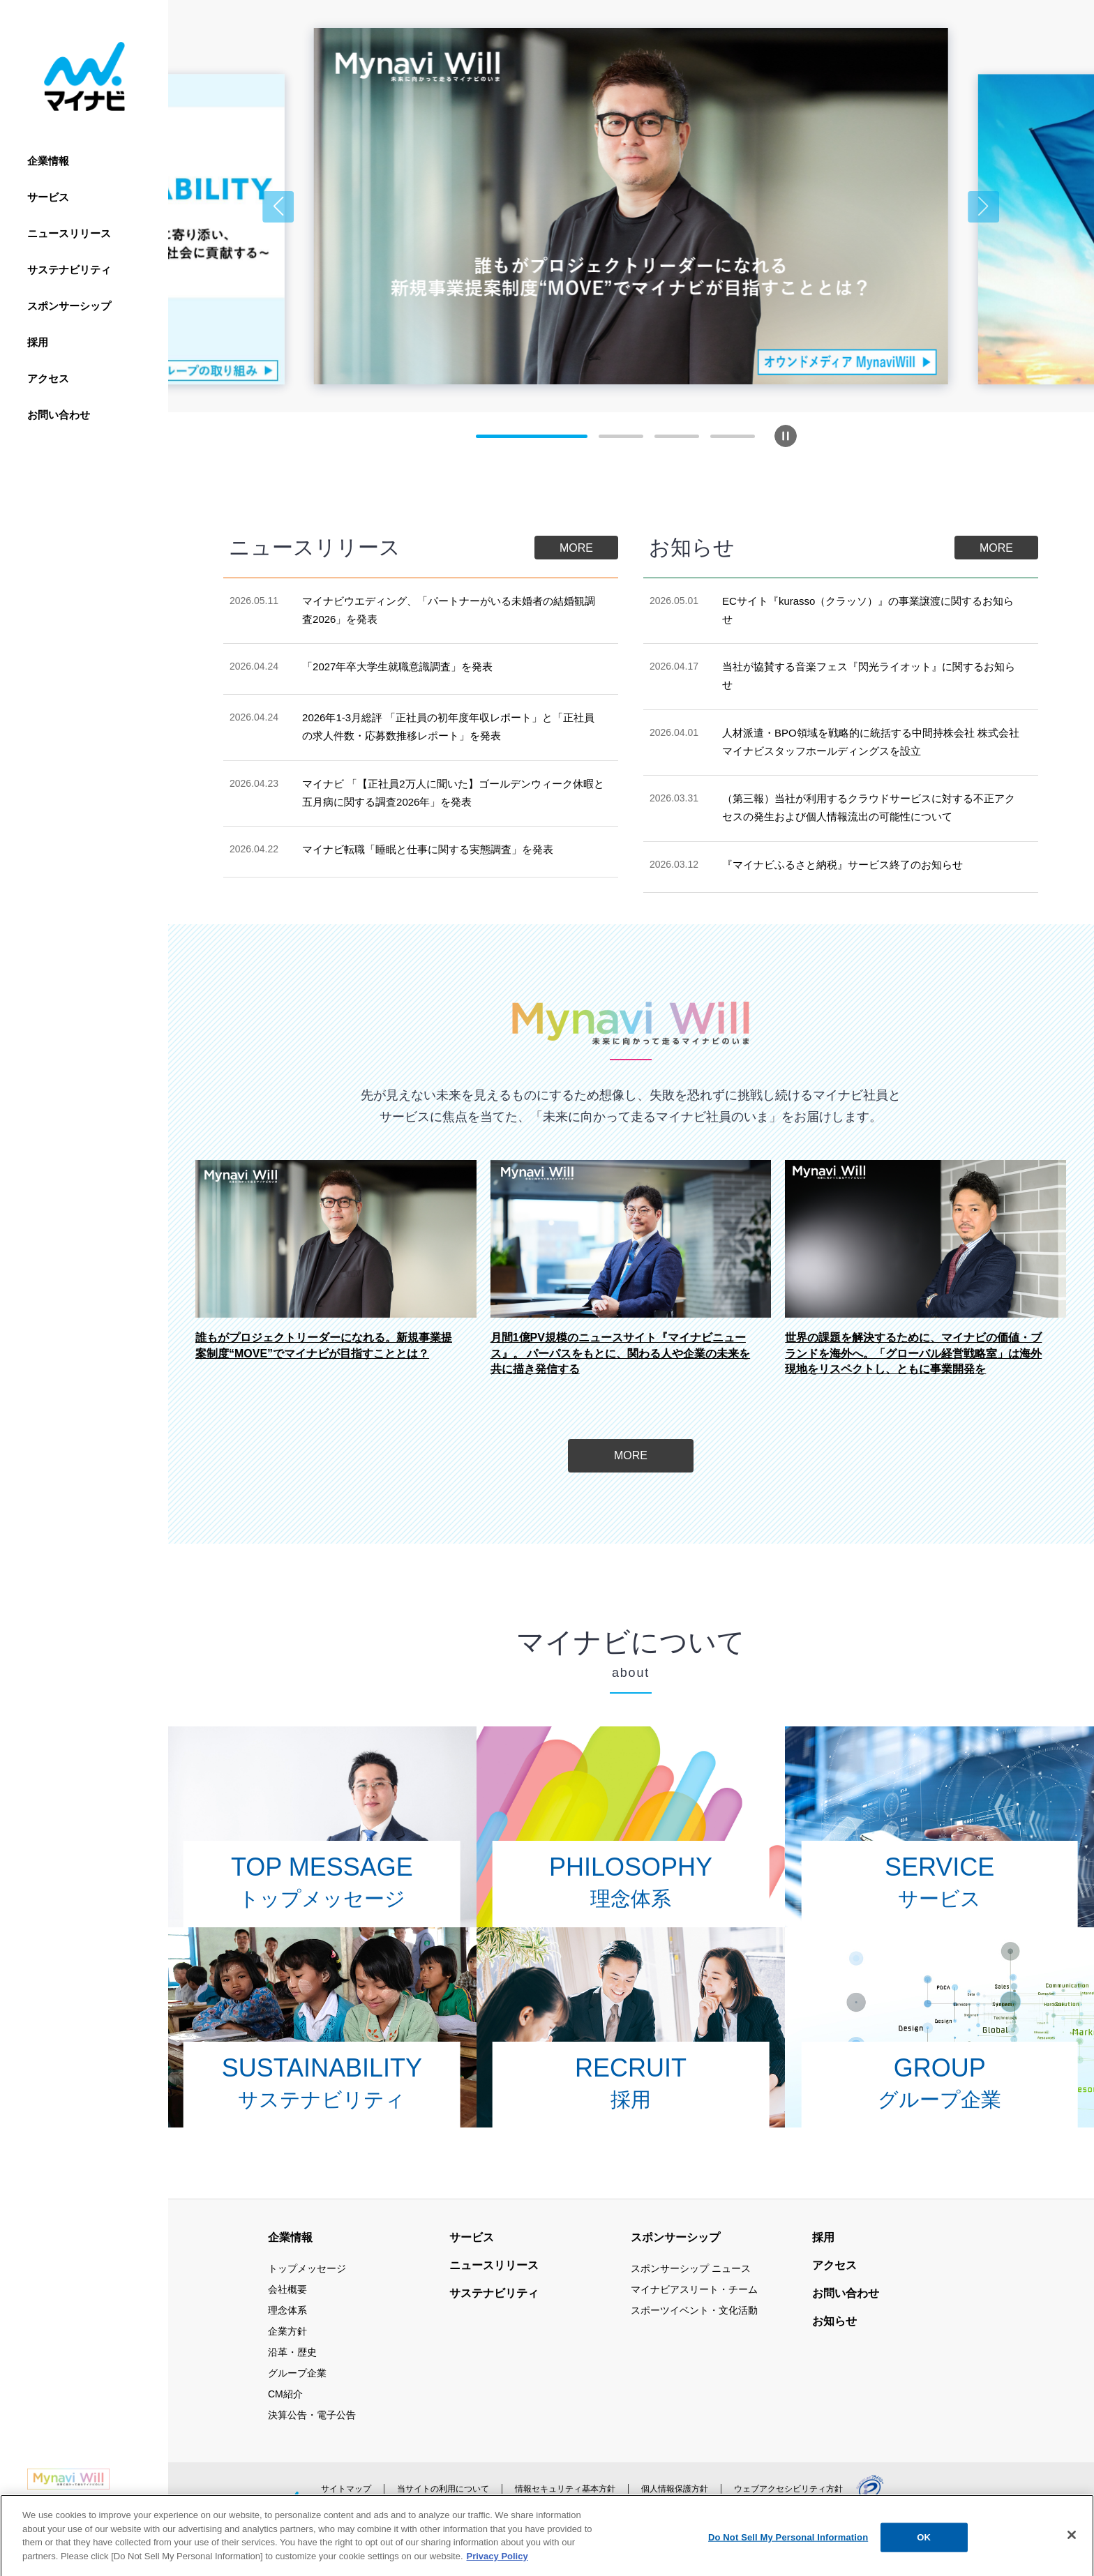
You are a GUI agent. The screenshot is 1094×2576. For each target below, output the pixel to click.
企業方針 (287, 2331)
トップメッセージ (307, 2268)
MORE (576, 548)
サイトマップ (346, 2489)
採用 (37, 342)
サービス (48, 197)
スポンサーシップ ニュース (691, 2268)
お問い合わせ (58, 415)
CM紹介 (285, 2394)
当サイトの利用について (443, 2489)
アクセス (48, 378)
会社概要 (287, 2289)
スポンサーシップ (69, 306)
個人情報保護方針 (674, 2489)
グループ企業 (297, 2373)
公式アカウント (371, 2519)
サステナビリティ (69, 270)
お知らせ (834, 2321)
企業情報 (48, 161)
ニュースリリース (69, 233)
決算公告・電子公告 (312, 2414)
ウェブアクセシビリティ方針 (788, 2489)
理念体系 (287, 2310)
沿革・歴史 (292, 2352)
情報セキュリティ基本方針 (565, 2489)
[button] (278, 207)
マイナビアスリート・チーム (694, 2289)
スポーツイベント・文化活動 (694, 2310)
